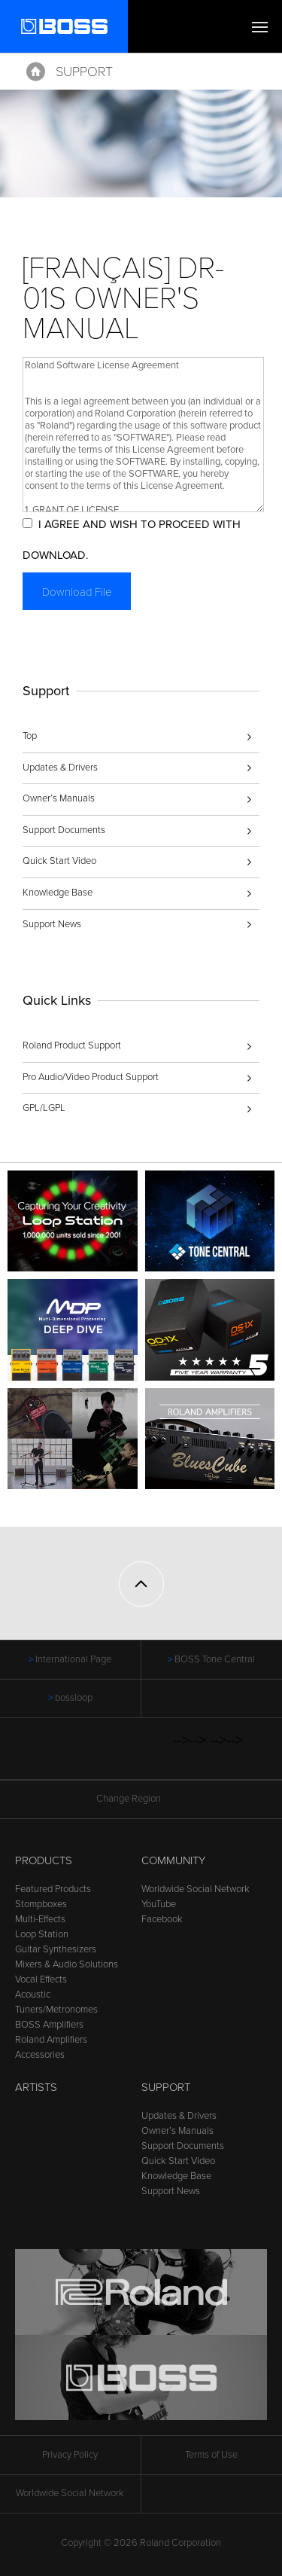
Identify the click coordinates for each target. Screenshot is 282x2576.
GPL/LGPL (44, 1108)
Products (43, 1860)
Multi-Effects (40, 1919)
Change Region (141, 1799)
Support (84, 71)
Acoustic (32, 1994)
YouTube (158, 1904)
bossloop (73, 1698)
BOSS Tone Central (214, 1659)
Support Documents (64, 830)
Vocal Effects (41, 1979)
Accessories (40, 2055)
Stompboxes (41, 1904)
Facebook (162, 1919)
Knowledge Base (57, 893)
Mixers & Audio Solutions (66, 1964)
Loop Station (41, 1934)
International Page (73, 1659)
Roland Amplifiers (51, 2040)
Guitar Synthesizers (55, 1949)
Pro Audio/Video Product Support (91, 1077)
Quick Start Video (59, 861)
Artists (36, 2087)
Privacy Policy (70, 2455)
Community (173, 1860)
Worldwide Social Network (195, 1889)
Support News (52, 924)
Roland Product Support (72, 1045)
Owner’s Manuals (59, 798)
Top (30, 736)
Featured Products (53, 1889)
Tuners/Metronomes (56, 2010)
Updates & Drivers (60, 768)
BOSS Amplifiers (49, 2025)
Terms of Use (211, 2455)
